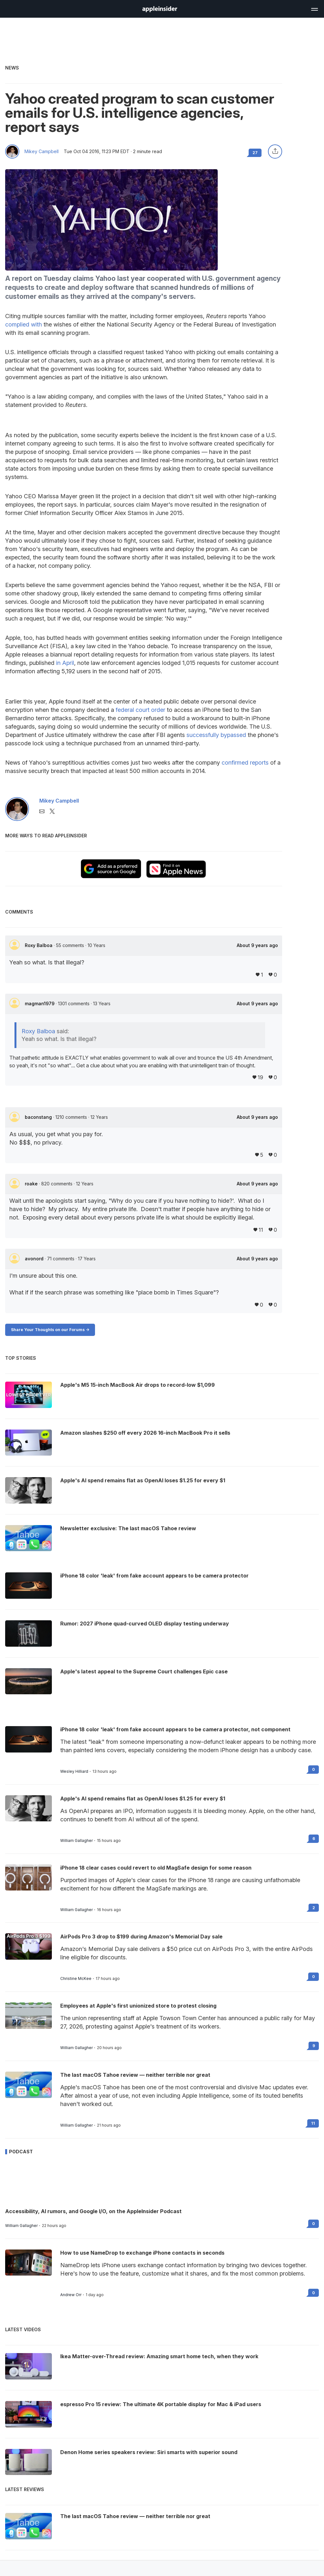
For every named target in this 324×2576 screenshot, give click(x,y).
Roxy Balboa (39, 945)
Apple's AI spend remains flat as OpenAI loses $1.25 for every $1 (142, 1798)
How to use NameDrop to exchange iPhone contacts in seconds (142, 2252)
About (257, 945)
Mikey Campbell (41, 151)
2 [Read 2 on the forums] (313, 1907)
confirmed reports (245, 762)
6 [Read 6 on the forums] (313, 1838)
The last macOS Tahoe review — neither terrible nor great (135, 2075)
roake (32, 1183)
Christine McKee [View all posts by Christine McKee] (75, 1978)
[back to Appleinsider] (159, 10)
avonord (35, 1258)
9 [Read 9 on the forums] (313, 2045)
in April (65, 662)
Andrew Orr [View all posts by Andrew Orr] (70, 2295)
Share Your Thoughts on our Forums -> (50, 1329)
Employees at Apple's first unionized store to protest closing (138, 2005)
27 (255, 152)
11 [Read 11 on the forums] (313, 2123)
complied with (23, 324)
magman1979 (40, 1003)
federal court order (140, 709)
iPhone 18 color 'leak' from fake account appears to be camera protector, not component (175, 1729)
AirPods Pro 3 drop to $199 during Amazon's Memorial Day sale (141, 1936)
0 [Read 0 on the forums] (313, 1769)
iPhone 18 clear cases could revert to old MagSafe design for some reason (156, 1867)
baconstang (39, 1117)
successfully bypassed (216, 734)
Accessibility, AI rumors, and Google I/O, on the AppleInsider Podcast (93, 2211)
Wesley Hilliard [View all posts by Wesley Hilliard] (74, 1771)
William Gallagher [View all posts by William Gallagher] (76, 1840)
